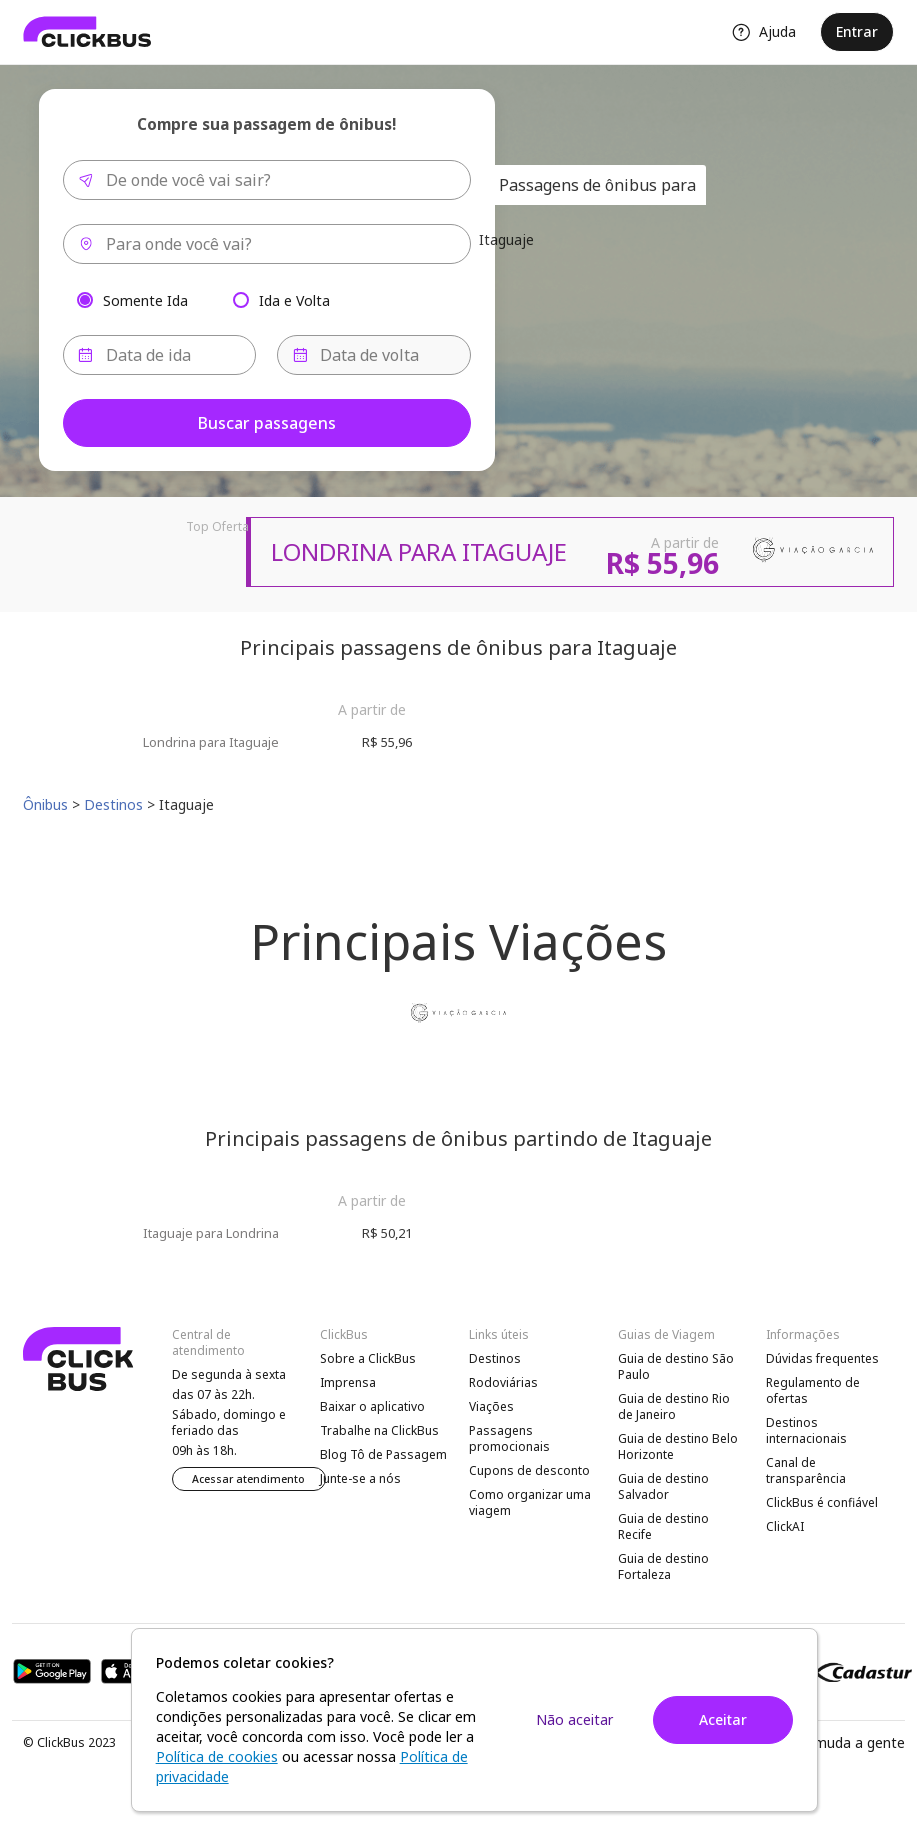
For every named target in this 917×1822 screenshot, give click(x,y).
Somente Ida (145, 299)
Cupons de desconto (529, 1470)
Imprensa (348, 1382)
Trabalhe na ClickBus (379, 1430)
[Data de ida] (160, 355)
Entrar (857, 31)
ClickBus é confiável (822, 1502)
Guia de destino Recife (663, 1526)
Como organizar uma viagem (530, 1502)
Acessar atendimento (248, 1479)
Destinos (495, 1358)
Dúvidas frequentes (822, 1358)
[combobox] (267, 180)
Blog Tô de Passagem (383, 1454)
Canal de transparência (806, 1470)
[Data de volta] (374, 355)
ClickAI (785, 1526)
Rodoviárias (503, 1382)
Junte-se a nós (360, 1478)
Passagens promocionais (509, 1438)
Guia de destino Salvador (663, 1486)
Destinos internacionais (806, 1430)
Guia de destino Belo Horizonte (678, 1446)
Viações (491, 1406)
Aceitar (723, 1719)
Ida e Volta (294, 299)
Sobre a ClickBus (368, 1358)
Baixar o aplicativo (372, 1406)
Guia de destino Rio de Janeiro (674, 1406)
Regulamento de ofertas (813, 1390)
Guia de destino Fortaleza (663, 1566)
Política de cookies (217, 1756)
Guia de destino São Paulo (676, 1366)
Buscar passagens (267, 423)
